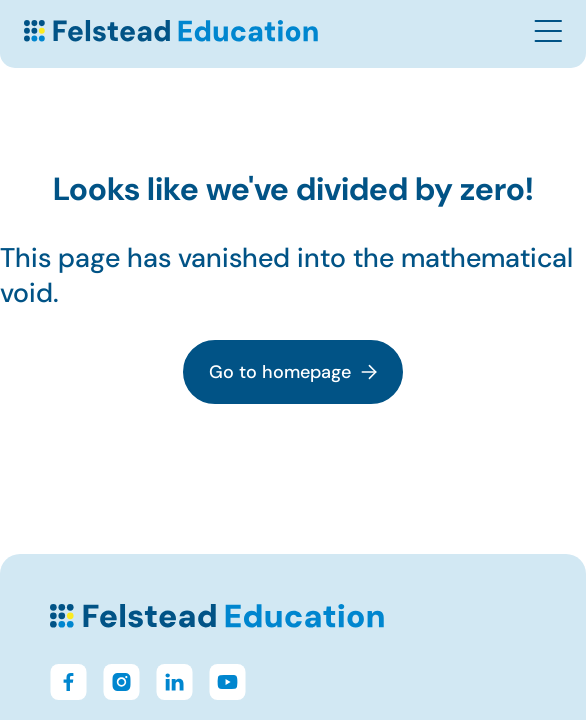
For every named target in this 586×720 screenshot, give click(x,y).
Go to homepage (293, 372)
